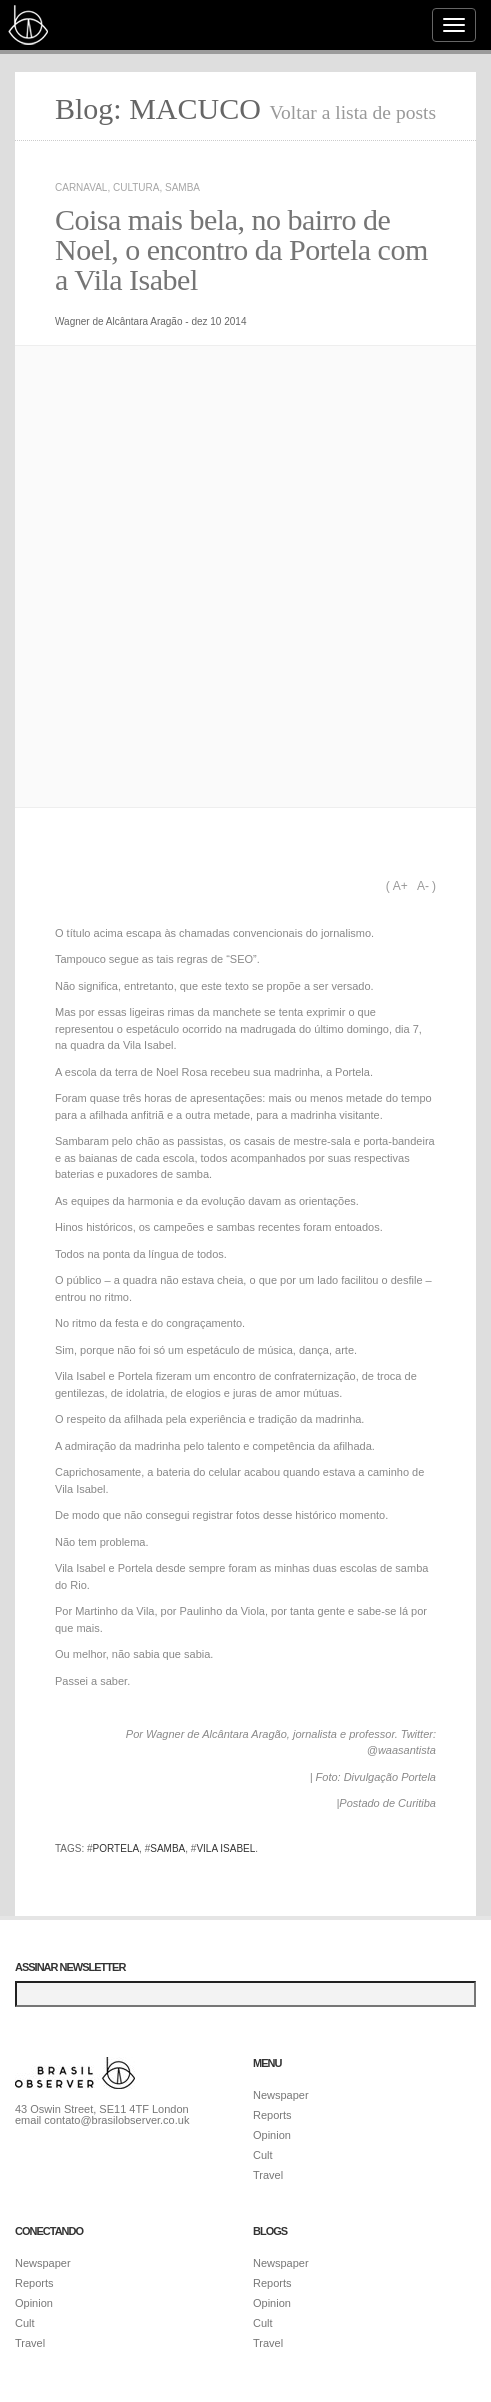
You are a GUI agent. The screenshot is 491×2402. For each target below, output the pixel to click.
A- (423, 886)
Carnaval (81, 187)
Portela (116, 1848)
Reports (272, 2115)
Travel (268, 2175)
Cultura (136, 187)
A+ (400, 886)
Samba (182, 187)
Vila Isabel (225, 1848)
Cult (263, 2155)
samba (167, 1848)
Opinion (272, 2135)
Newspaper (281, 2095)
